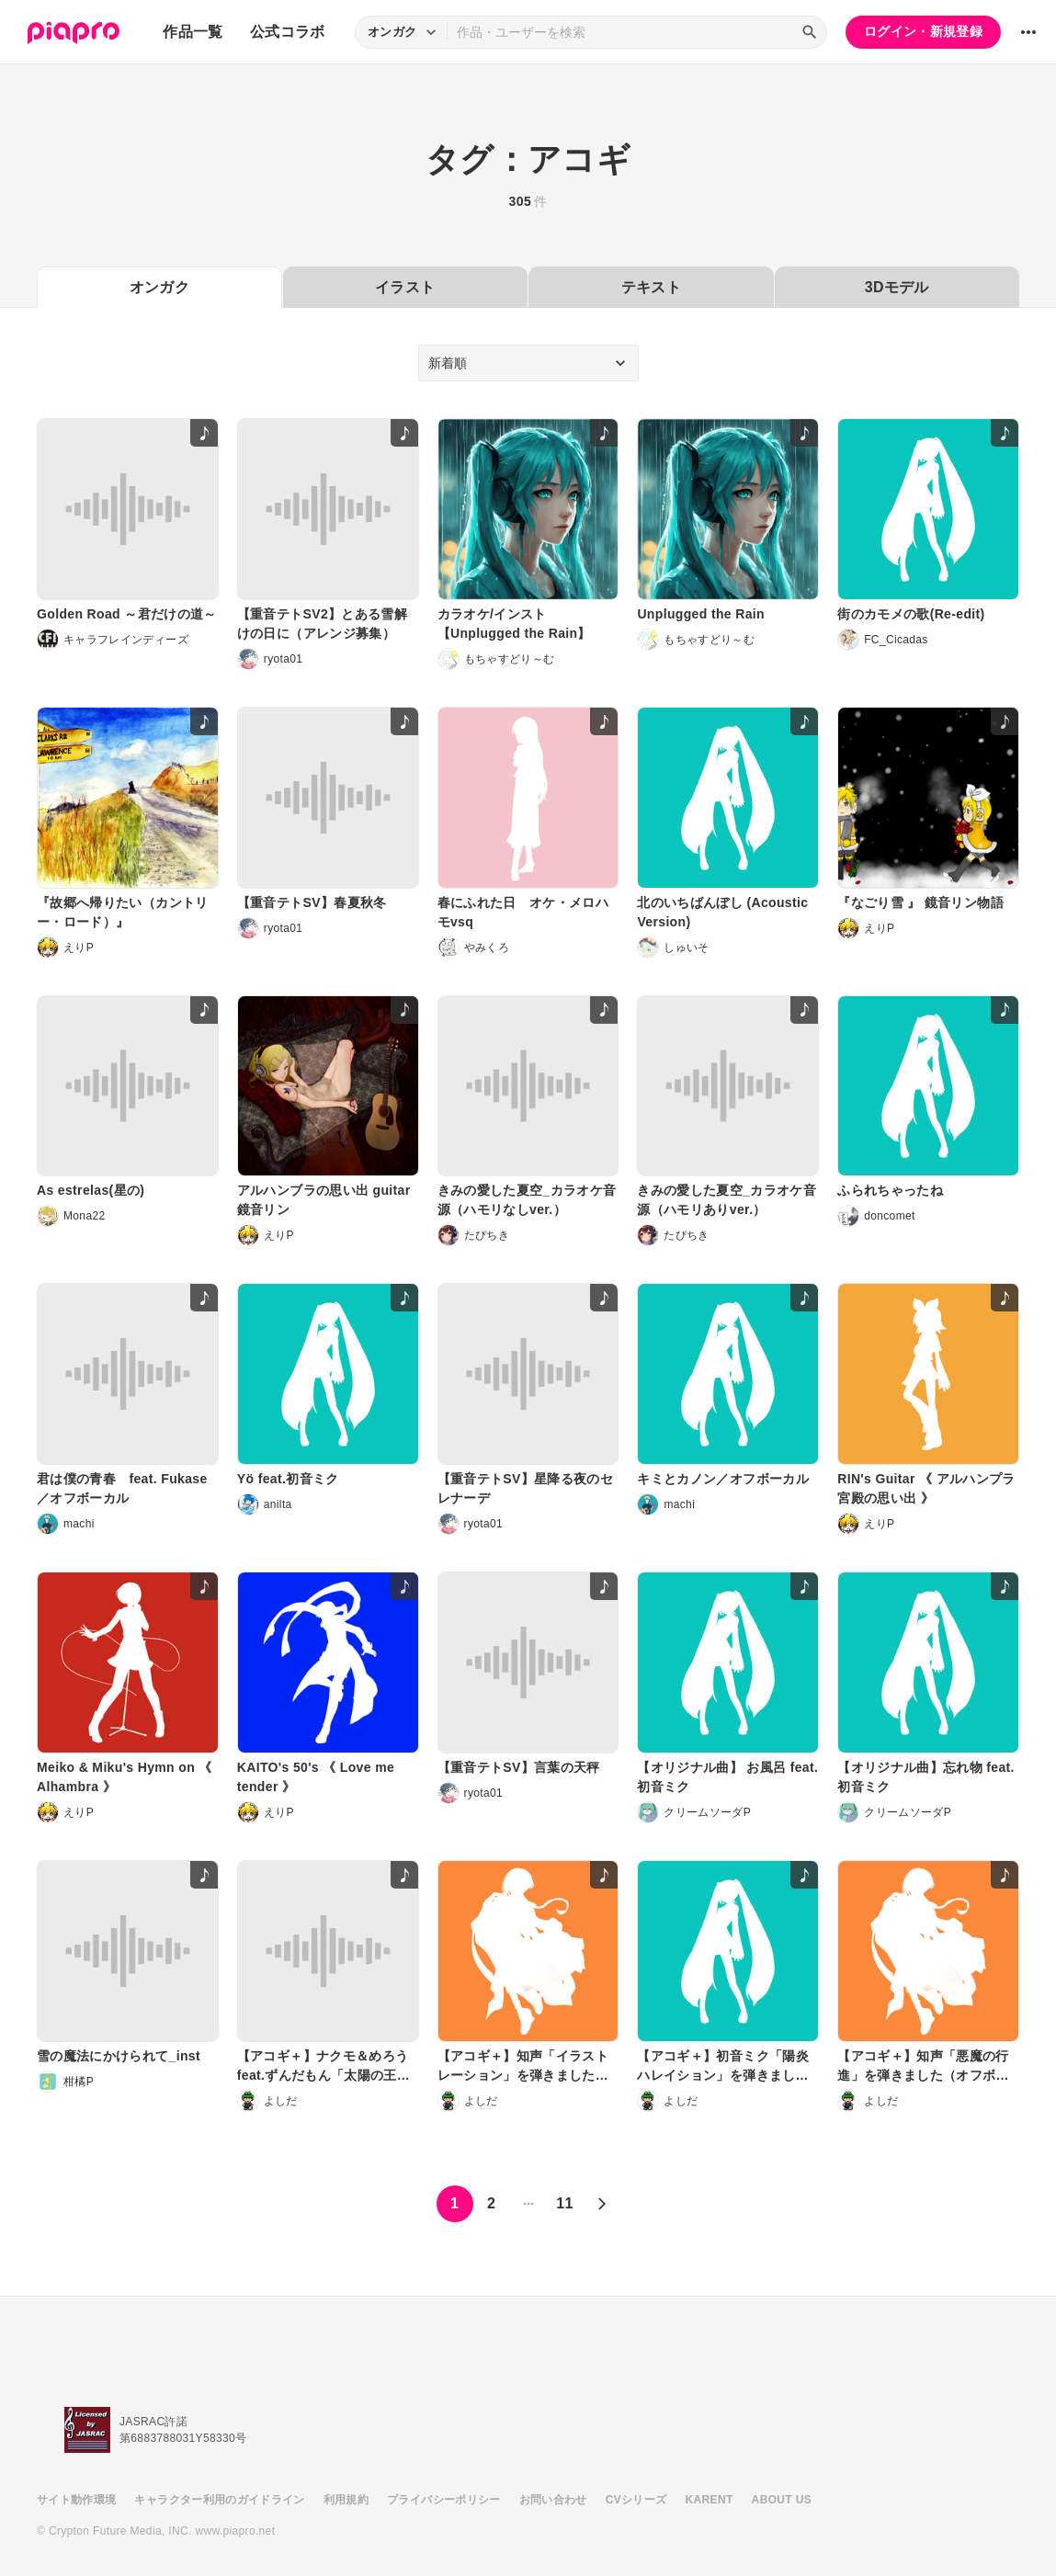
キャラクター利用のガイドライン (219, 2499)
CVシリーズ (636, 2499)
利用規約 (346, 2499)
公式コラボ (287, 32)
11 (564, 2203)
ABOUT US (782, 2499)
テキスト (651, 287)
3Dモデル (897, 287)
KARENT (709, 2499)
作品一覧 (192, 32)
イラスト (405, 287)
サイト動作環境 (76, 2499)
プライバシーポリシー (444, 2499)
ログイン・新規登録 (923, 31)
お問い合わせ (553, 2499)
